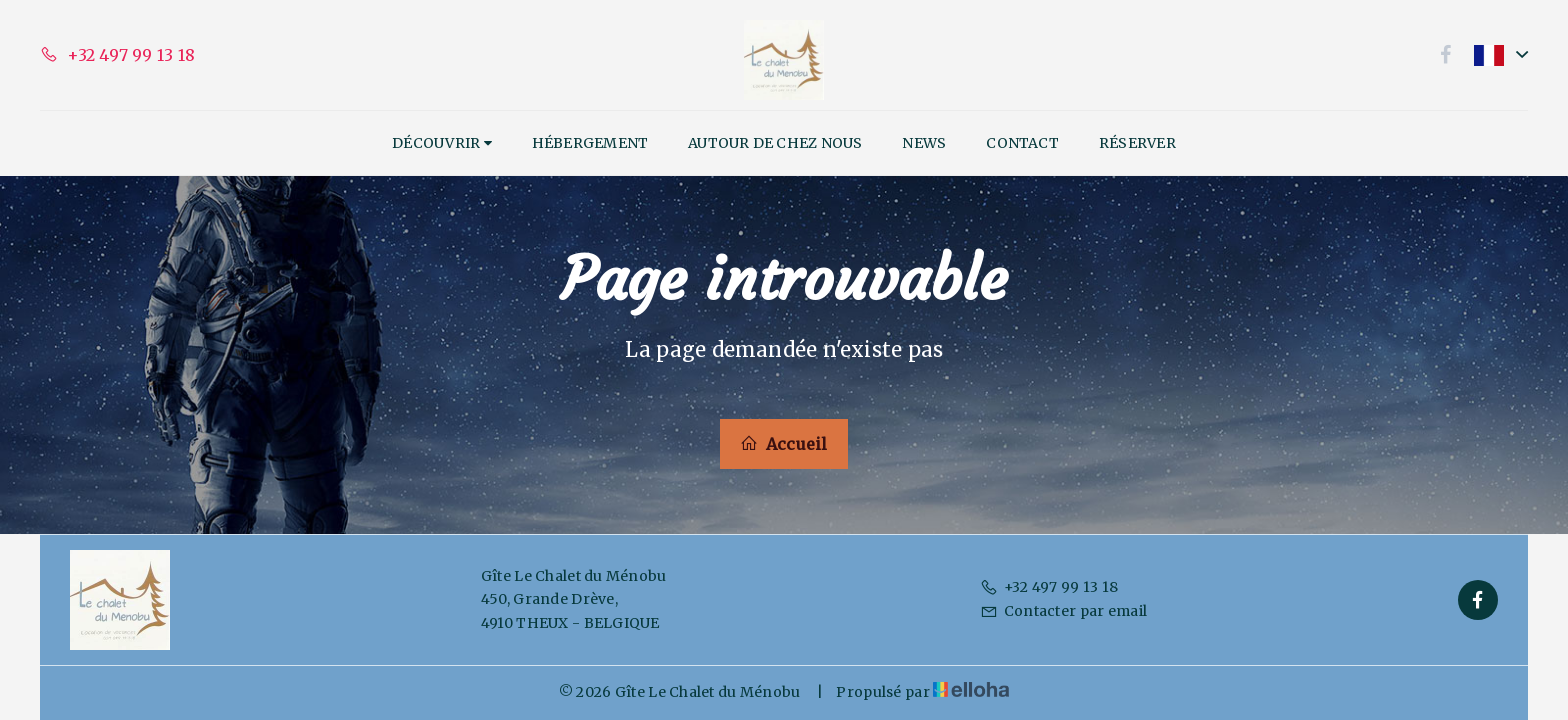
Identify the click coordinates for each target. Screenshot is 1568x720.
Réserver (1137, 143)
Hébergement (590, 143)
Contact (1022, 143)
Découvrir (441, 143)
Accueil (783, 444)
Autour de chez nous (775, 143)
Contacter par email (1063, 611)
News (924, 143)
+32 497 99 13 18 (1049, 587)
